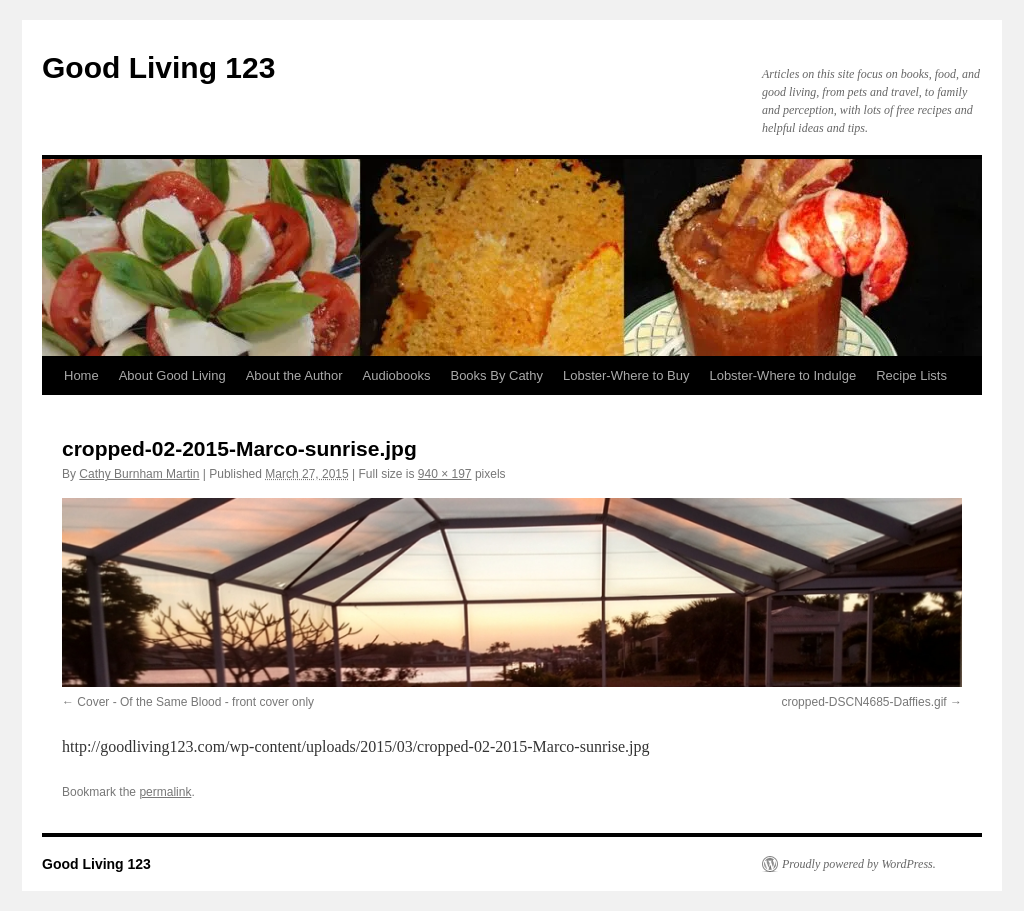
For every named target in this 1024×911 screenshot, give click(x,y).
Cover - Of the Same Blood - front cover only (195, 702)
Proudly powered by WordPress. (859, 864)
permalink (165, 792)
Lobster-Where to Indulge (782, 375)
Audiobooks (397, 375)
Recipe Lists (911, 375)
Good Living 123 (158, 67)
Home (81, 375)
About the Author (294, 375)
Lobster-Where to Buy (626, 375)
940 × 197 (445, 474)
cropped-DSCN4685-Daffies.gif (863, 702)
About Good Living (172, 375)
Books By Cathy (496, 375)
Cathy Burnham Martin (139, 474)
